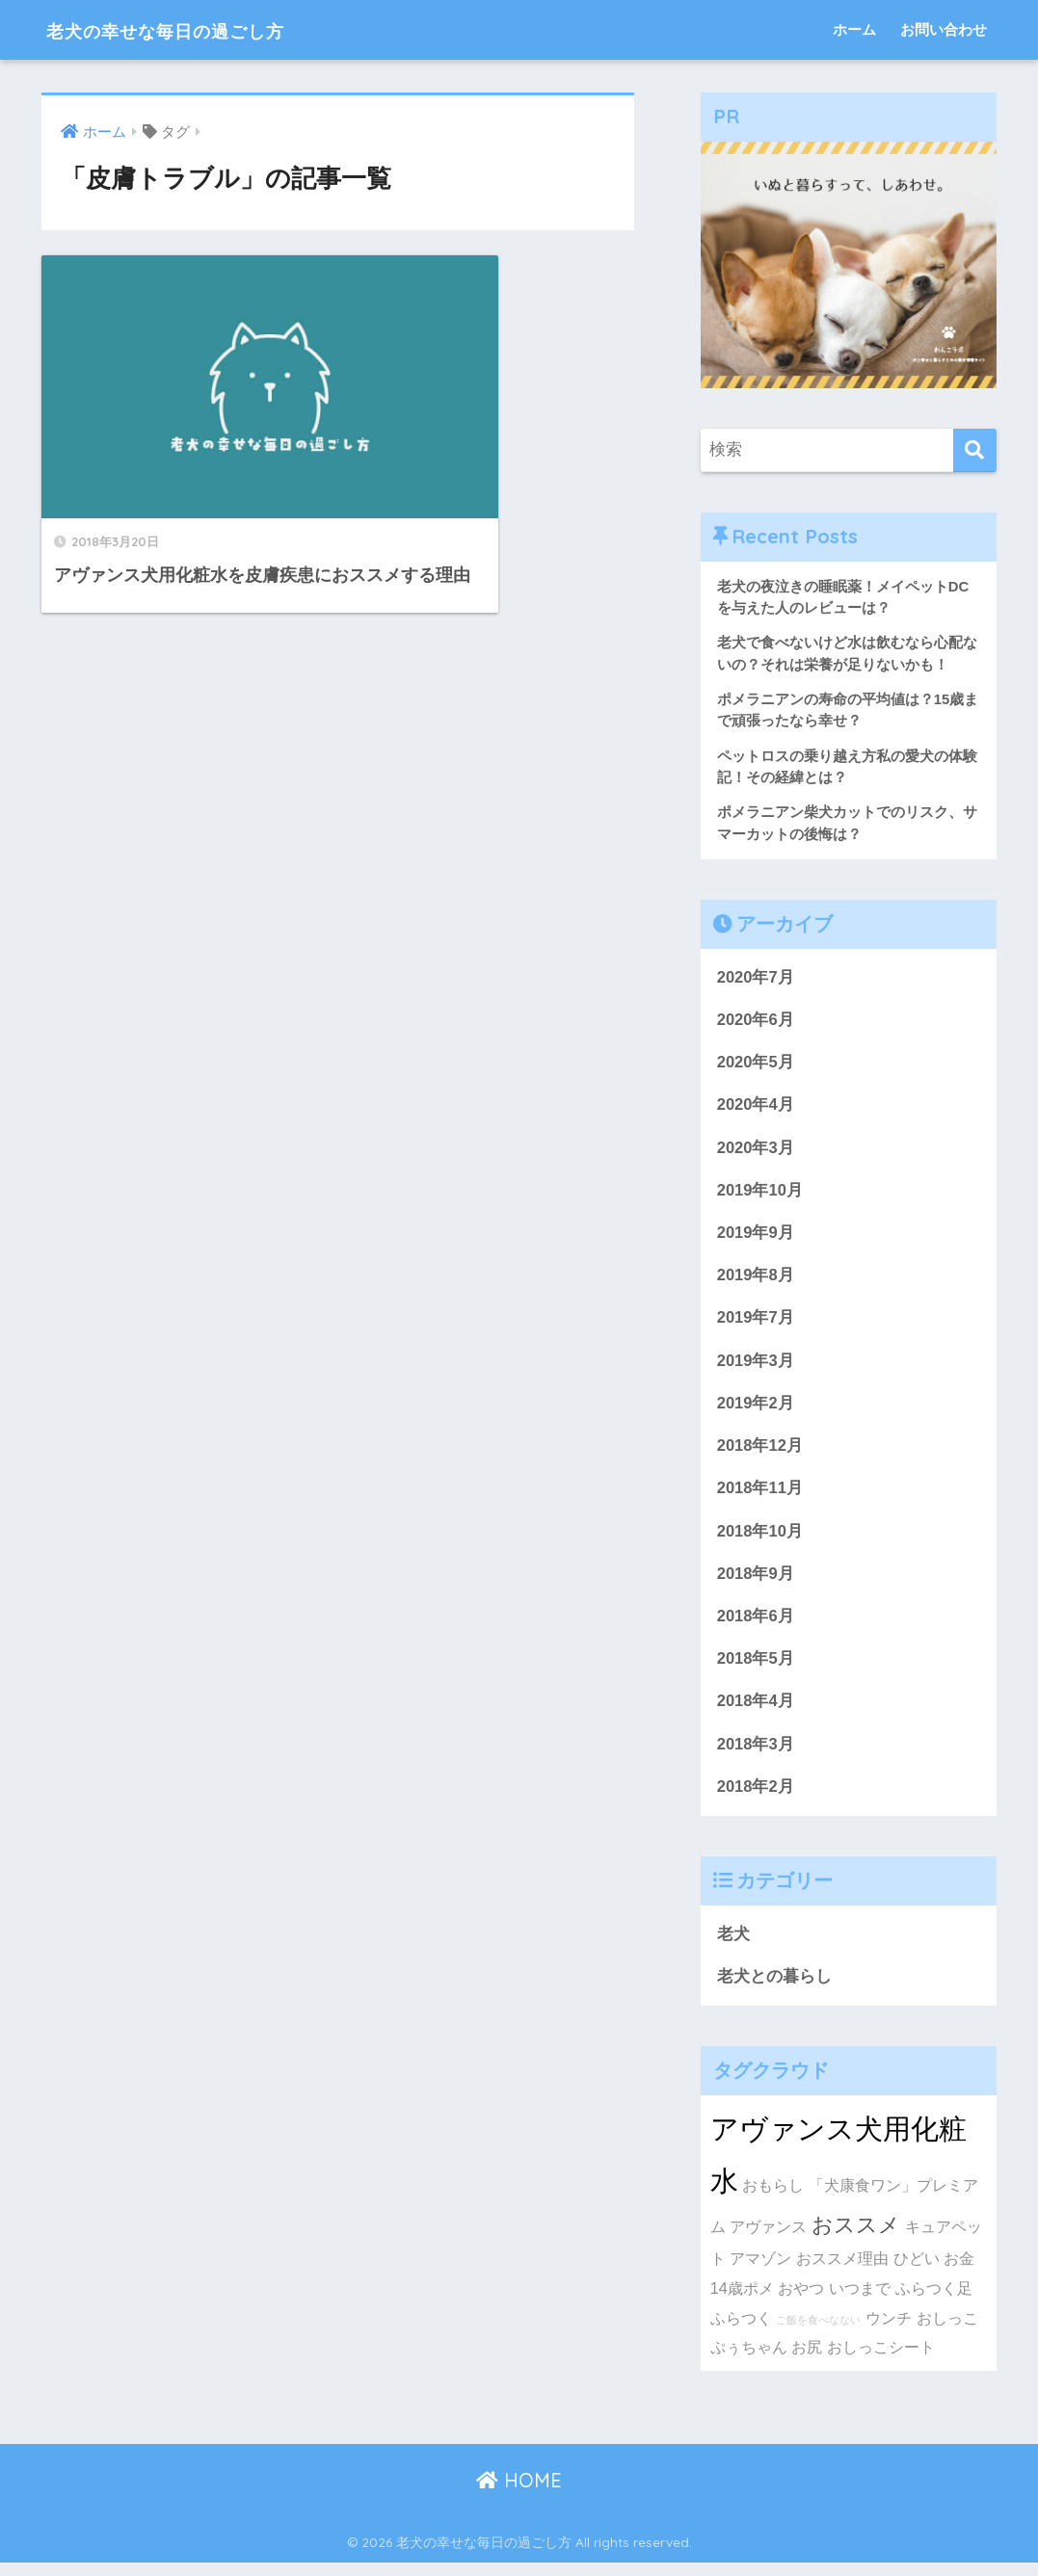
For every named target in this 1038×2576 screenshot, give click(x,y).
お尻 (806, 2360)
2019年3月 (756, 1367)
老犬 (733, 1946)
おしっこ (947, 2331)
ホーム (854, 29)
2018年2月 (756, 1798)
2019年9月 (756, 1238)
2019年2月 (756, 1411)
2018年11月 (760, 1496)
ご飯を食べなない (818, 2333)
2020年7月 (756, 980)
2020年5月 (756, 1066)
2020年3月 (756, 1152)
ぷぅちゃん (748, 2360)
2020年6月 (756, 1023)
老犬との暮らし (774, 1989)
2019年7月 (756, 1325)
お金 (959, 2271)
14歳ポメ (742, 2301)
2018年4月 (756, 1712)
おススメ (856, 2238)
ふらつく (741, 2331)
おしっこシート (881, 2360)
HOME (519, 2494)
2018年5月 (756, 1669)
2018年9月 (756, 1583)
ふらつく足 (933, 2301)
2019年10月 (760, 1195)
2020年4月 (756, 1109)
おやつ (801, 2301)
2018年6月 (756, 1626)
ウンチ (888, 2331)
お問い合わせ (943, 29)
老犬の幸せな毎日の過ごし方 (199, 29)
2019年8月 (756, 1282)
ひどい (916, 2271)
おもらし (773, 2198)
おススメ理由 (842, 2271)
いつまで (860, 2301)
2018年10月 (760, 1540)
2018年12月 (760, 1454)
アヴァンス (768, 2239)
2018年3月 (756, 1756)
